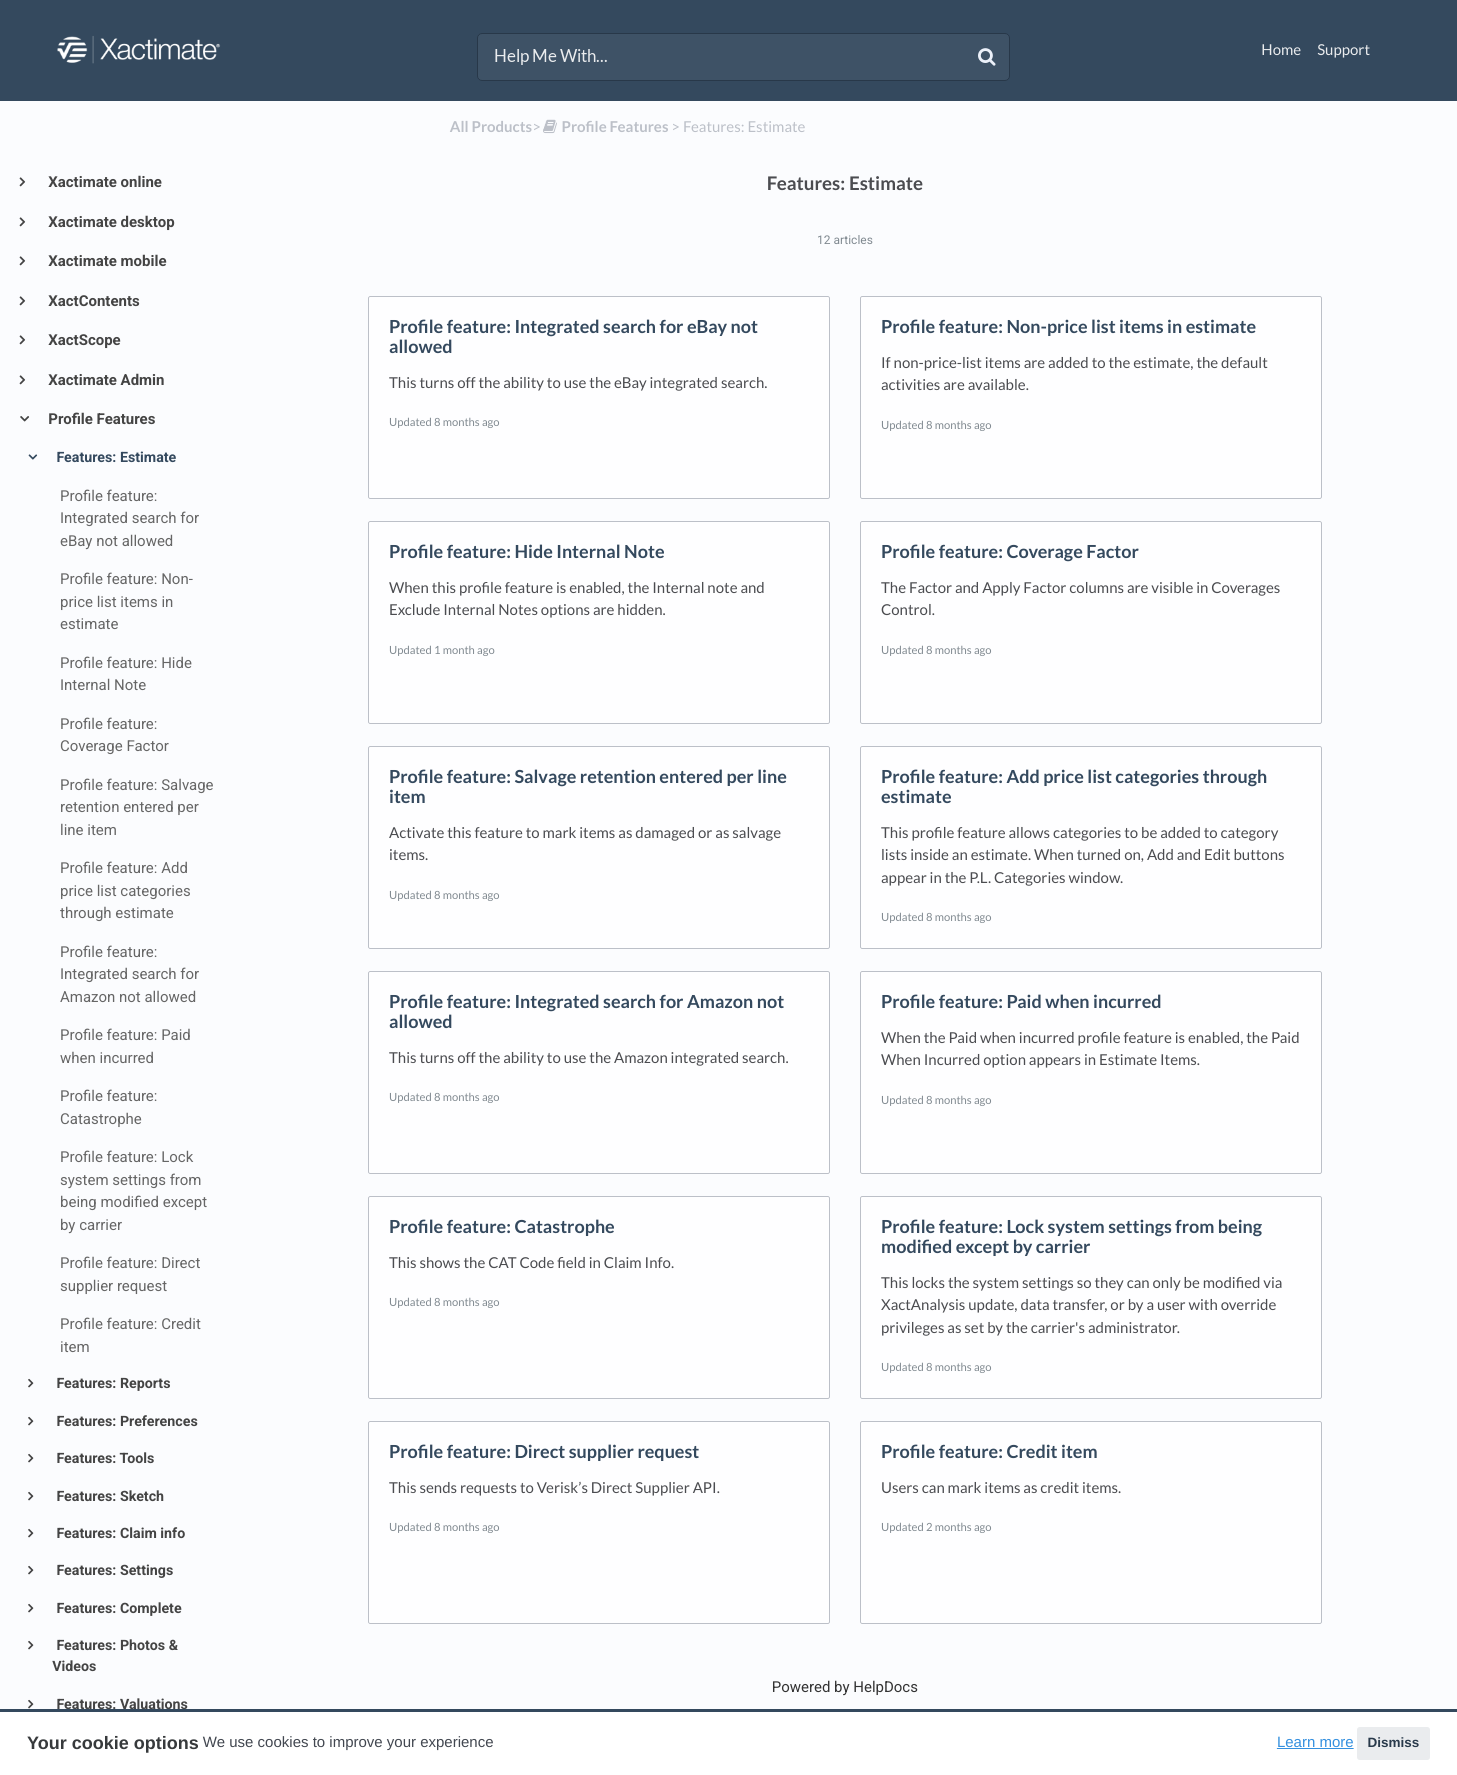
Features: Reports (112, 1384)
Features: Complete (117, 1609)
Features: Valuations (120, 1705)
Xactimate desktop (110, 222)
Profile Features (100, 419)
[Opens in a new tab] (845, 1687)
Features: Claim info (119, 1534)
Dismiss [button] (1393, 1742)
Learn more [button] (1315, 1742)
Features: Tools (103, 1459)
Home (1281, 50)
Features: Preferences (125, 1422)
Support (1343, 50)
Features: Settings (113, 1571)
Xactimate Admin (104, 380)
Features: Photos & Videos (115, 1656)
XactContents (92, 301)
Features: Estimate (114, 458)
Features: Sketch (108, 1497)
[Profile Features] (605, 127)
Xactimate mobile (106, 261)
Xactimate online (103, 182)
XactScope (83, 340)
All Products (491, 127)
